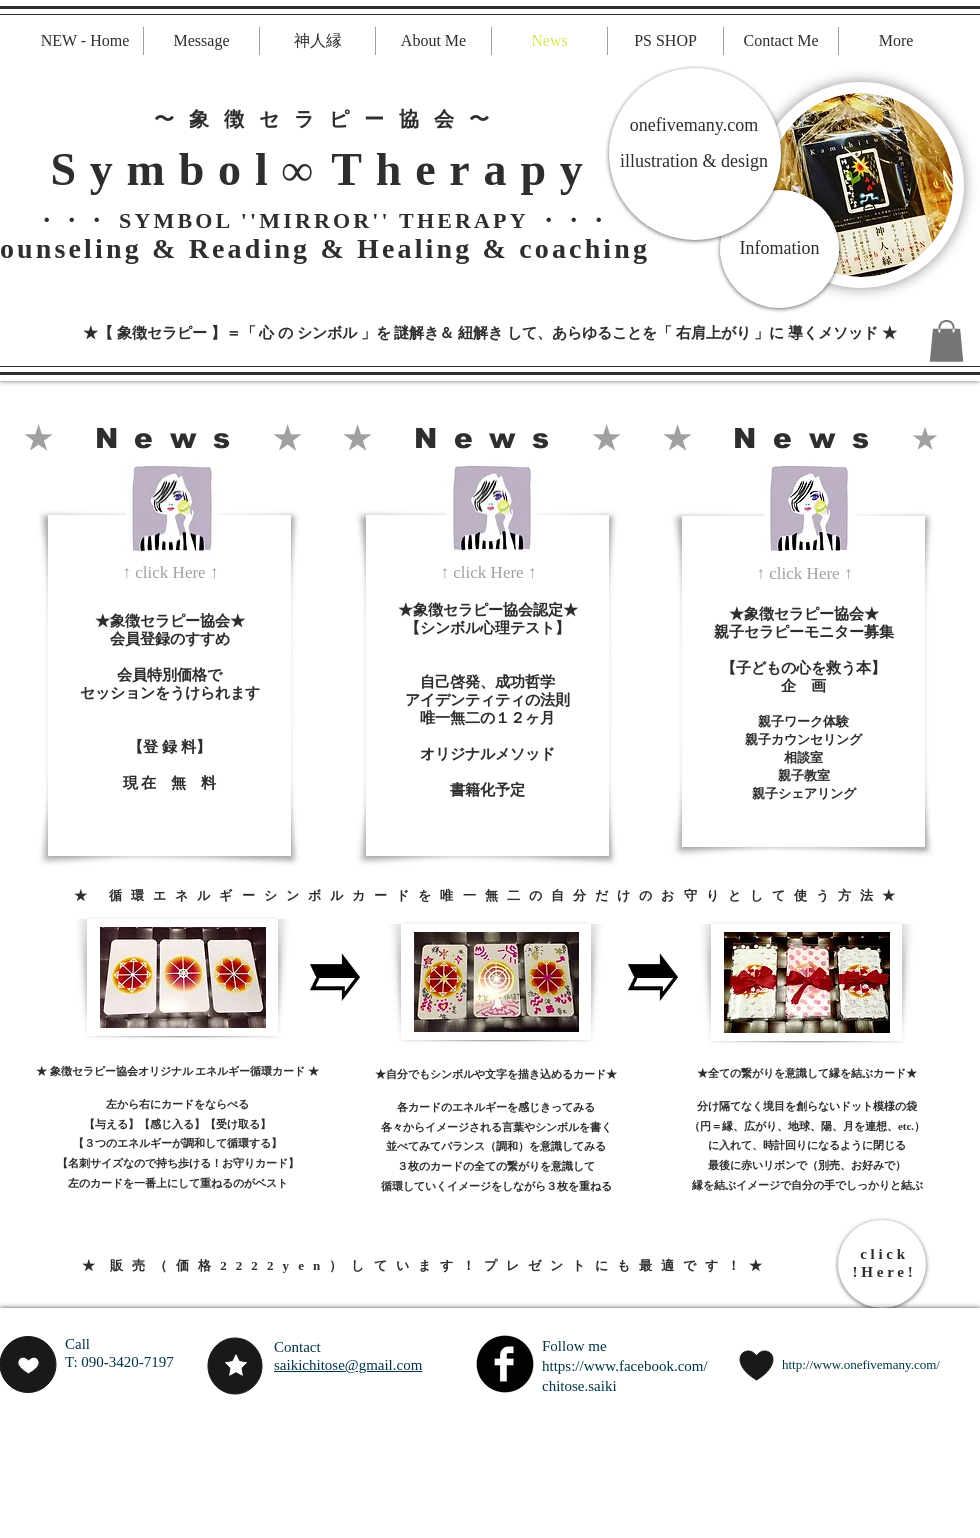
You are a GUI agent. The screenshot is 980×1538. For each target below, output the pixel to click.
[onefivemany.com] (694, 126)
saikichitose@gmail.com (348, 1365)
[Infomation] (779, 249)
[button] (946, 341)
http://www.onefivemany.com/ (861, 1364)
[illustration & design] (694, 162)
